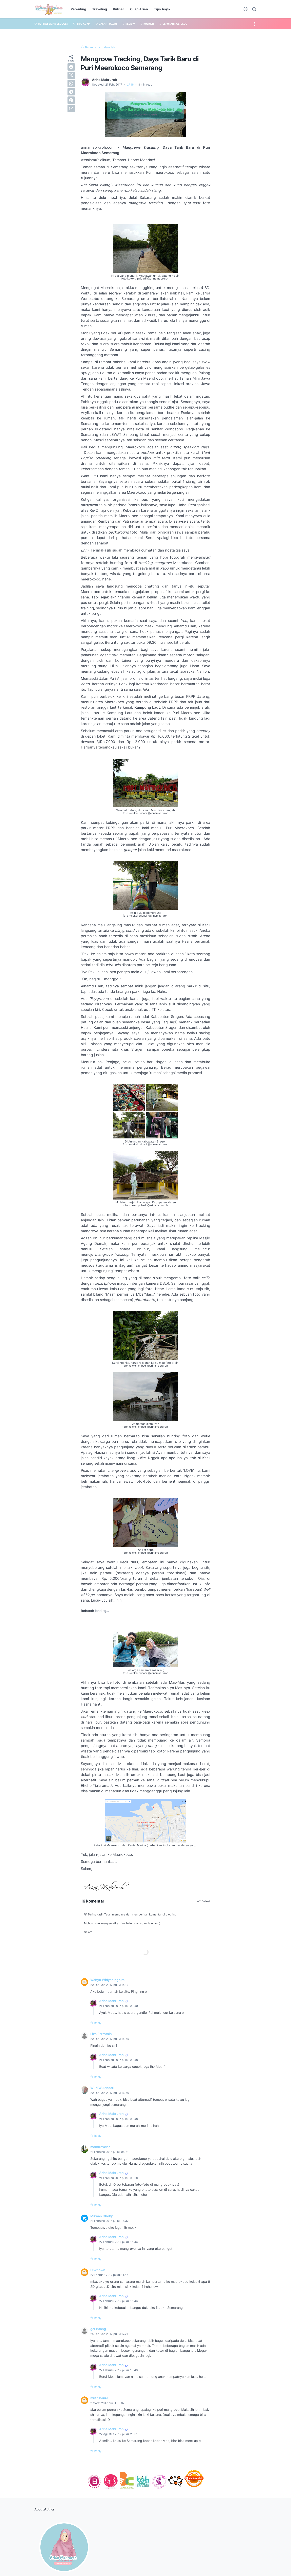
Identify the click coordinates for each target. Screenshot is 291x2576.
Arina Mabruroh (111, 2000)
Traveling (99, 9)
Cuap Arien (139, 9)
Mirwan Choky (101, 2215)
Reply (97, 2022)
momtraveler (100, 2146)
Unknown (97, 2269)
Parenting (78, 9)
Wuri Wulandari (102, 2087)
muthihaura (99, 2397)
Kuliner (118, 9)
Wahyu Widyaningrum (107, 1980)
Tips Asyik (162, 9)
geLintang (98, 2328)
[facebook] (71, 67)
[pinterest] (71, 100)
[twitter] (71, 75)
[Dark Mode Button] (245, 9)
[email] (71, 108)
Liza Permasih (101, 2034)
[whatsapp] (71, 83)
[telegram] (71, 91)
